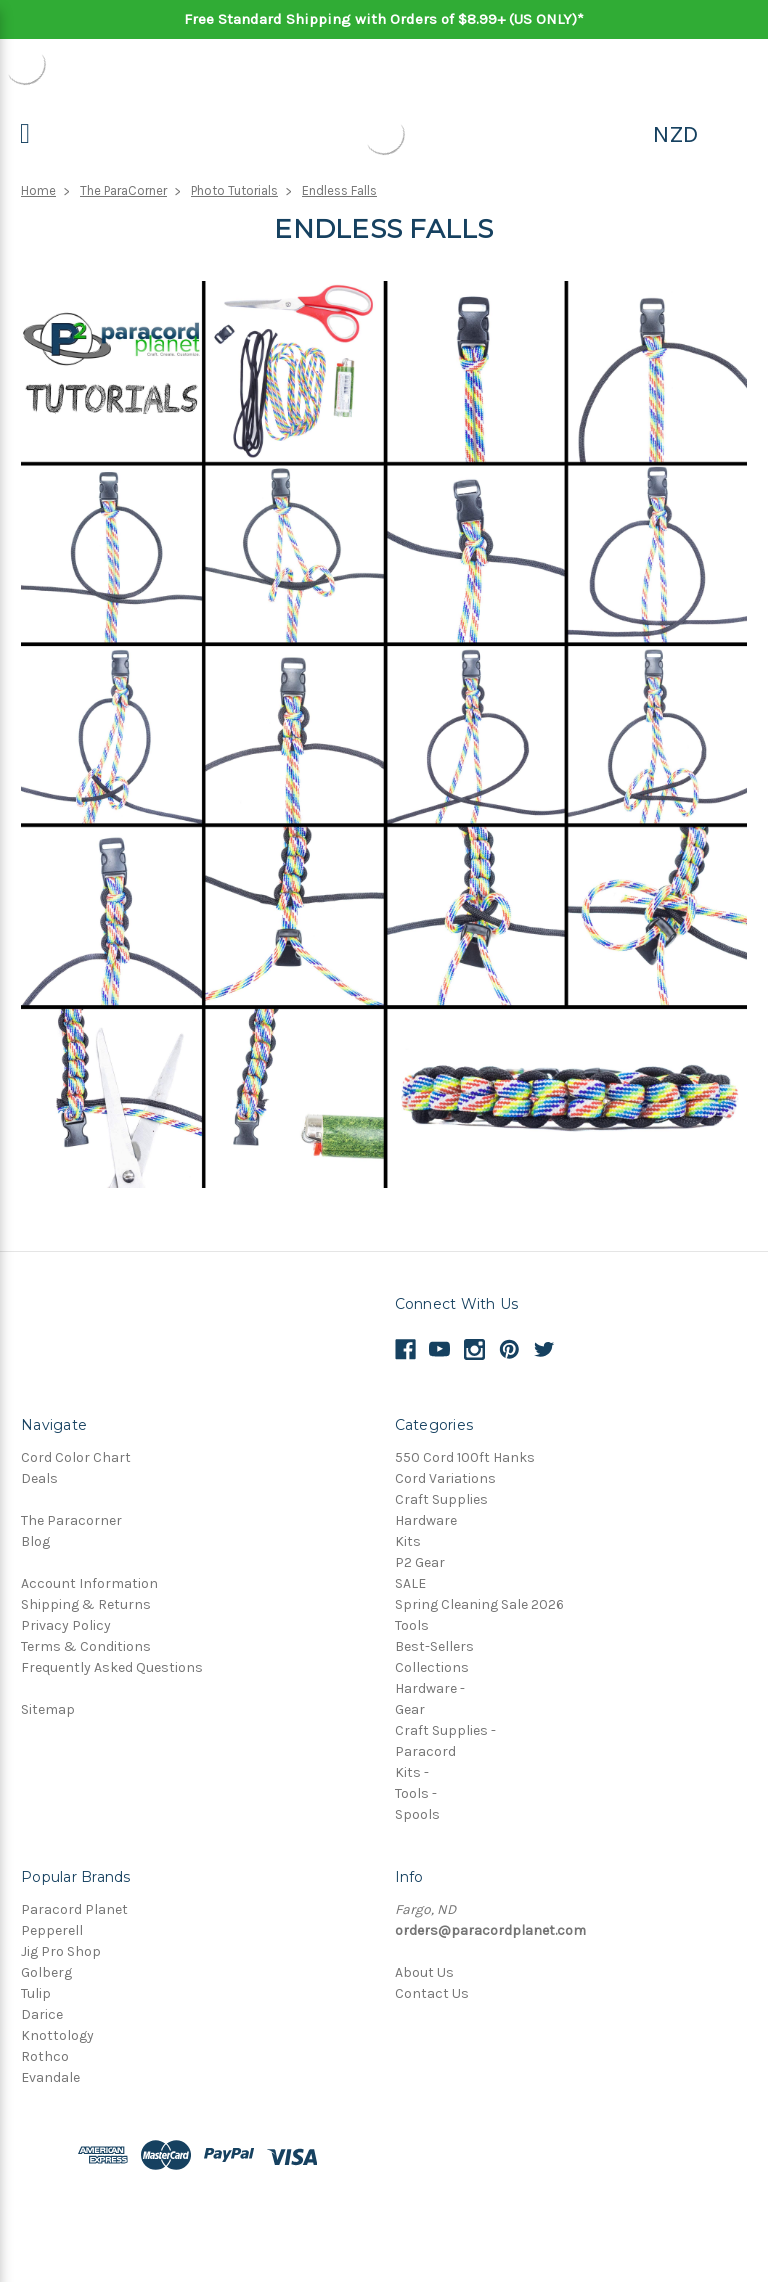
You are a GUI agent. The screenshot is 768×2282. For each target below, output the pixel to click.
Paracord (425, 1751)
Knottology (57, 2035)
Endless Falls (339, 190)
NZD (675, 134)
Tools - (416, 1793)
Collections (432, 1667)
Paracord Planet (74, 1909)
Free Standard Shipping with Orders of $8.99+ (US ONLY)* (384, 19)
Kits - (412, 1772)
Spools (417, 1814)
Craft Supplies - (445, 1730)
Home (38, 190)
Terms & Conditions (86, 1646)
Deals (39, 1478)
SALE (410, 1583)
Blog (35, 1541)
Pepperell (52, 1930)
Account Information (89, 1583)
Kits (408, 1541)
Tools (412, 1625)
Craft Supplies (441, 1499)
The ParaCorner (123, 190)
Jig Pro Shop (61, 1951)
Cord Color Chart (76, 1457)
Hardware (426, 1520)
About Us (424, 1972)
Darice (42, 2014)
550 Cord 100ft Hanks (465, 1457)
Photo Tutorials (234, 190)
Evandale (50, 2077)
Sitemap (48, 1709)
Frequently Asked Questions (112, 1667)
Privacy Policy (66, 1625)
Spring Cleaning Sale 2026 (479, 1604)
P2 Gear (420, 1562)
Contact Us (432, 1993)
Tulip (36, 1993)
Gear (410, 1709)
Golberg (46, 1972)
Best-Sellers (434, 1646)
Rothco (45, 2056)
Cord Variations (445, 1478)
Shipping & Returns (86, 1604)
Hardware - (430, 1688)
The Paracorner (71, 1520)
